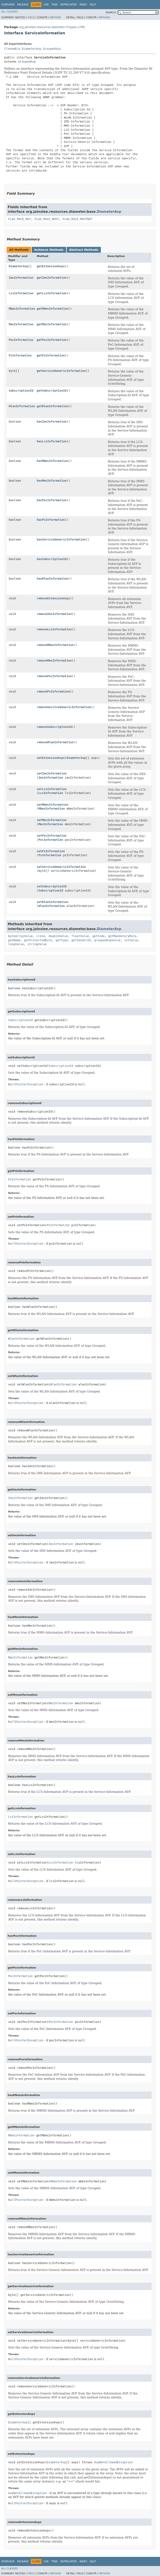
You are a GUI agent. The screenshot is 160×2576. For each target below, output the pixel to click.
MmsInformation (21, 324)
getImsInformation (51, 277)
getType (62, 940)
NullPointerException (25, 1084)
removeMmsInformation (54, 660)
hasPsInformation (51, 519)
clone (40, 936)
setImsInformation (51, 773)
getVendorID (81, 940)
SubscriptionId (21, 390)
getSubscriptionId (51, 390)
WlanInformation (22, 406)
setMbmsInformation (52, 804)
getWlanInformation (52, 406)
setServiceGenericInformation (61, 866)
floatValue (80, 936)
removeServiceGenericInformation (64, 707)
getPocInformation (51, 339)
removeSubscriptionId (54, 726)
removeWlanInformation (55, 742)
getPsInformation (51, 355)
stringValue (37, 944)
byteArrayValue (20, 936)
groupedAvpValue (107, 940)
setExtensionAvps (51, 757)
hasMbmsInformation (52, 461)
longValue (16, 944)
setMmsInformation (51, 820)
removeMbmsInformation (55, 645)
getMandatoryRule (122, 936)
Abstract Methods (83, 249)
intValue (131, 940)
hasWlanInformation (52, 578)
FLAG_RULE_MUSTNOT (77, 219)
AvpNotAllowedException (113, 2462)
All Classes (9, 11)
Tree (54, 4)
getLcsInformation (51, 293)
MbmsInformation (22, 308)
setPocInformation (51, 835)
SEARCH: (111, 12)
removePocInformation (54, 676)
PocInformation (21, 339)
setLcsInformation (51, 789)
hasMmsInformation (51, 480)
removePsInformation (53, 691)
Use (46, 4)
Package (23, 4)
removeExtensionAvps (53, 598)
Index (83, 4)
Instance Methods (48, 249)
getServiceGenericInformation (61, 370)
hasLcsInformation (51, 441)
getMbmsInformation (52, 308)
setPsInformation (51, 851)
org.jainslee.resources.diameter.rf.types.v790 (52, 27)
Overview (8, 4)
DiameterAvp (31, 48)
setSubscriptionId (51, 886)
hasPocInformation (51, 500)
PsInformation (20, 355)
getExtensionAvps (51, 266)
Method (55, 17)
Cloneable (12, 48)
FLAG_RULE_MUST (46, 219)
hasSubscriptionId (51, 559)
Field (31, 17)
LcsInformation (21, 293)
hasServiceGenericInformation (61, 539)
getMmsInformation (51, 324)
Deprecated (68, 4)
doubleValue (58, 936)
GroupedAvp (51, 48)
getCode (98, 936)
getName (14, 940)
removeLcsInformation (54, 629)
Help (93, 4)
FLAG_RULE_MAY (19, 219)
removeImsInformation (54, 614)
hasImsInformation (51, 421)
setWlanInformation (52, 902)
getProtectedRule (38, 940)
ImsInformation (21, 277)
